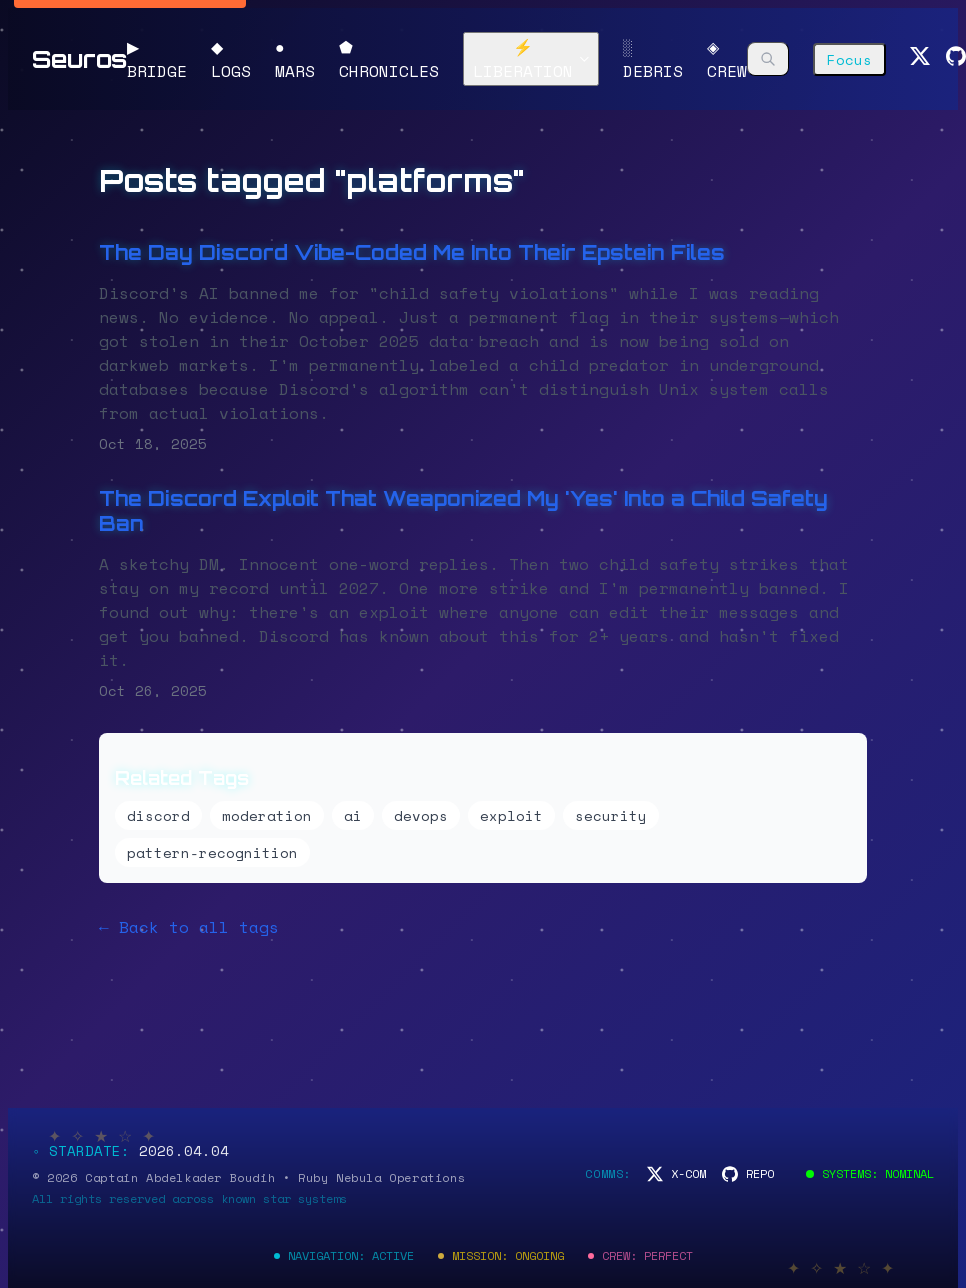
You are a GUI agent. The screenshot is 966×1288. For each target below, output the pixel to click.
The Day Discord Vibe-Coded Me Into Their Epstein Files (412, 252)
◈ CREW (727, 59)
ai (353, 815)
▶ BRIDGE (157, 59)
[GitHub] (956, 59)
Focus (849, 59)
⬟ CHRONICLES (389, 59)
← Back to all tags (189, 927)
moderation (267, 815)
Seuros (79, 59)
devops (421, 815)
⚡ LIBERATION (532, 59)
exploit (511, 815)
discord (158, 815)
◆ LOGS (231, 59)
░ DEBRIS (653, 59)
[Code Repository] (748, 1173)
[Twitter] (920, 59)
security (611, 815)
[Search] (768, 59)
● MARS (295, 59)
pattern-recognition (212, 852)
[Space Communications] (676, 1173)
